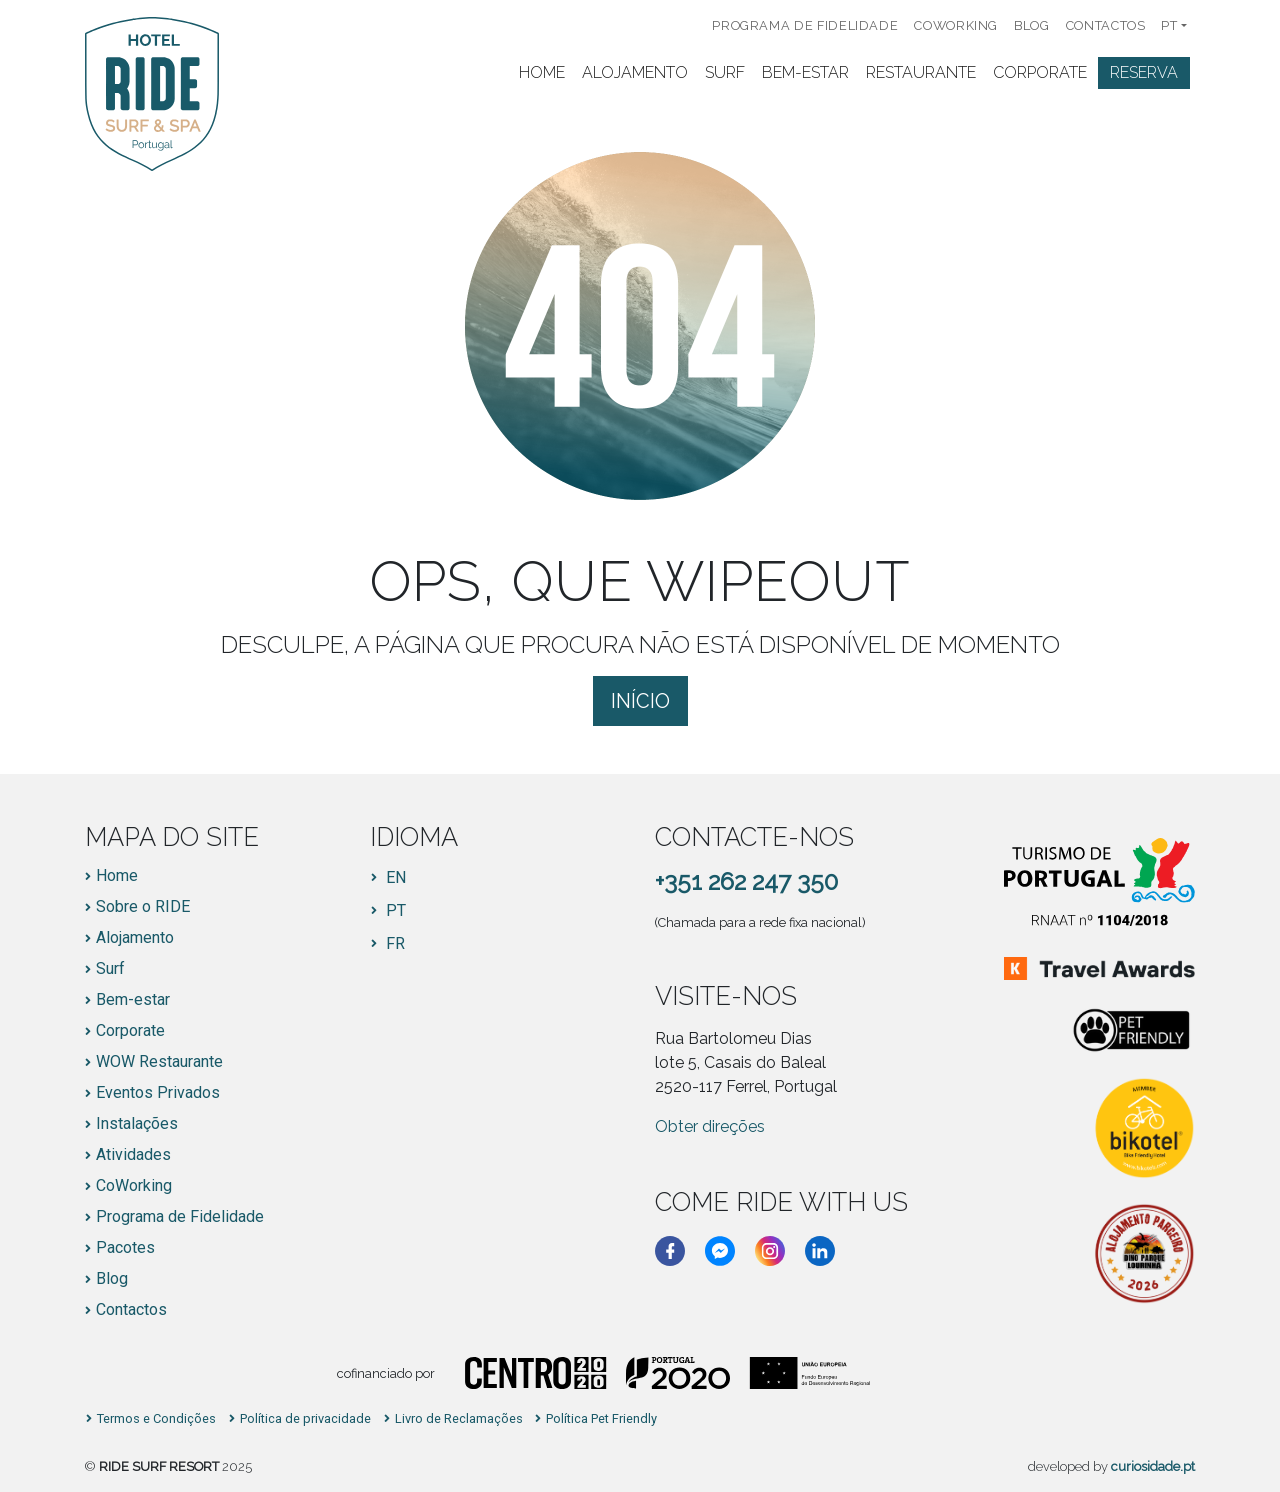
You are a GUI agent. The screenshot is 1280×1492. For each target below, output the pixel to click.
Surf (725, 72)
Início (640, 701)
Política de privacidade (305, 1419)
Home (542, 72)
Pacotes (125, 1248)
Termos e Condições (156, 1419)
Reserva (1144, 72)
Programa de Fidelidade (805, 25)
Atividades (133, 1155)
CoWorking (956, 25)
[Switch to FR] (388, 944)
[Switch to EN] (388, 878)
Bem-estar (133, 1000)
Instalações (137, 1124)
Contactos (1106, 25)
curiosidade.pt (1153, 1466)
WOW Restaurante (159, 1062)
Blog (1032, 25)
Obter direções (710, 1126)
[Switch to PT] (388, 911)
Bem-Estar (805, 72)
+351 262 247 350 (746, 881)
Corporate (1040, 72)
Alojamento (635, 72)
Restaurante (921, 72)
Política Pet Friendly (601, 1419)
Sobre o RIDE (143, 907)
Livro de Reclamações (459, 1419)
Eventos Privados (158, 1093)
